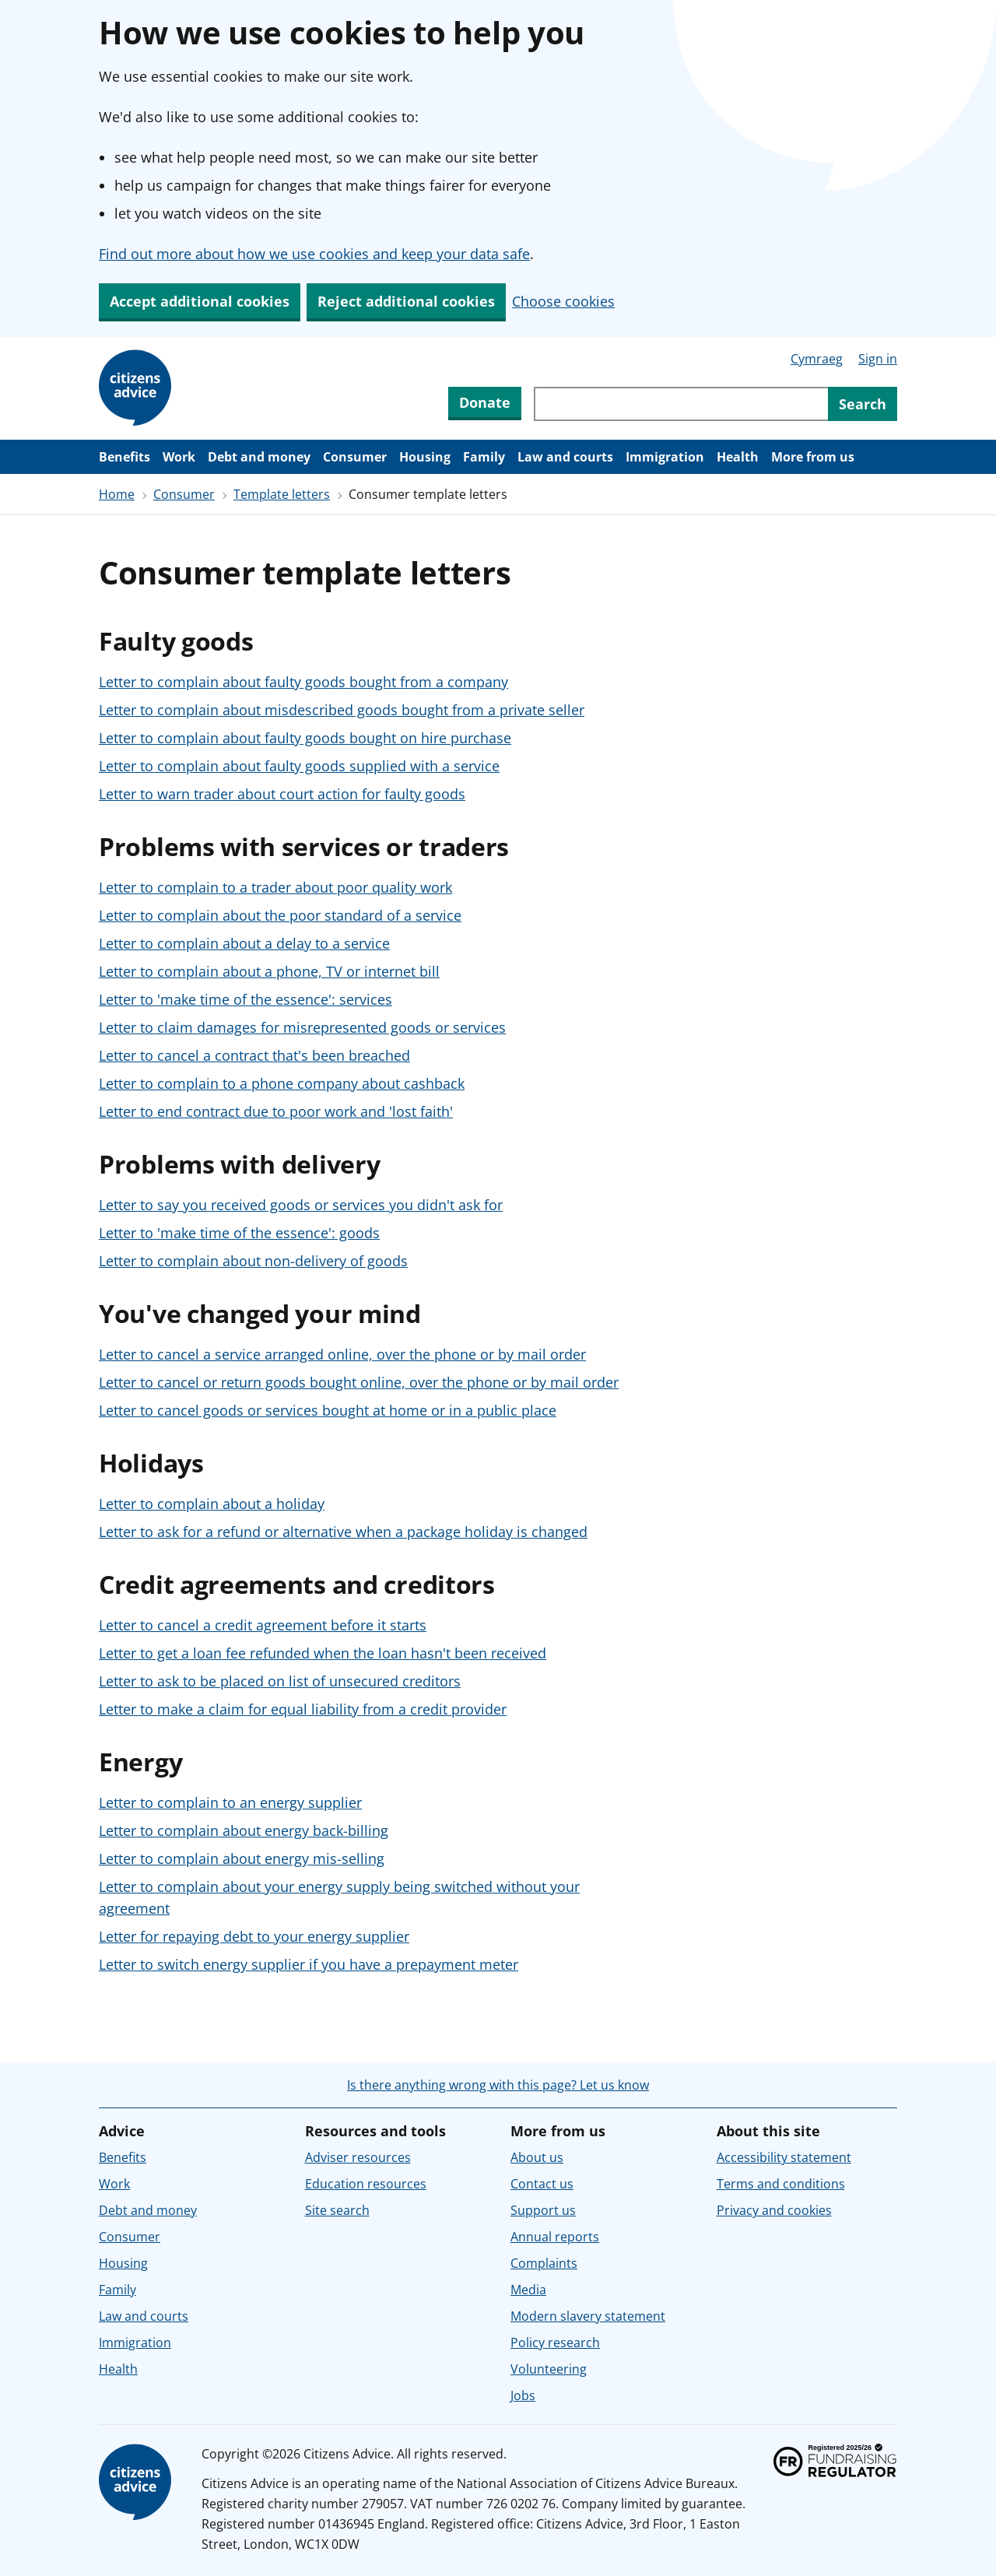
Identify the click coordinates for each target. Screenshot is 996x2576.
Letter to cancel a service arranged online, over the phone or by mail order (342, 1354)
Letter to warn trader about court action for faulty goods (282, 793)
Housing (425, 456)
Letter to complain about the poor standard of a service (280, 915)
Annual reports (554, 2236)
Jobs (522, 2395)
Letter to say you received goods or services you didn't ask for (301, 1204)
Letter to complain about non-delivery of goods (253, 1260)
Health (738, 456)
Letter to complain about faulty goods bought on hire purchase (305, 737)
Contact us (541, 2183)
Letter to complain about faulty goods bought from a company (303, 681)
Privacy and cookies (774, 2210)
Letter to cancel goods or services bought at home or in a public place (327, 1410)
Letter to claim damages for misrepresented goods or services (302, 1027)
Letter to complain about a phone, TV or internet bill (269, 971)
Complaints (543, 2263)
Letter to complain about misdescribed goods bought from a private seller (341, 709)
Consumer (355, 456)
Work (179, 456)
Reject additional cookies (406, 301)
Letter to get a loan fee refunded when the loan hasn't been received (322, 1653)
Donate (484, 402)
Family (484, 456)
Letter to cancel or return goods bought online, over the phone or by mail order (359, 1382)
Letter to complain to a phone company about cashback (282, 1083)
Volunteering (548, 2369)
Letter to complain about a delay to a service (244, 943)
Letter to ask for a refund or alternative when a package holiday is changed (343, 1531)
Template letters (281, 494)
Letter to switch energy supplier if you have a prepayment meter (308, 1964)
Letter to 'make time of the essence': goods (239, 1232)
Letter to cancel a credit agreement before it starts (262, 1625)
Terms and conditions (781, 2183)
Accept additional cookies (199, 301)
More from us (812, 456)
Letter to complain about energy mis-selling (241, 1858)
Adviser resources (358, 2157)
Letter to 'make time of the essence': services (245, 999)
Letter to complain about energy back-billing (243, 1830)
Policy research (555, 2342)
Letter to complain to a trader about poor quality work (275, 887)
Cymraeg (817, 358)
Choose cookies (563, 301)
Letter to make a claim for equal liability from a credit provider (303, 1709)
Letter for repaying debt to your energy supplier (254, 1936)
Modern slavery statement (587, 2316)
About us (536, 2157)
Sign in (877, 358)
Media (528, 2289)
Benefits (124, 456)
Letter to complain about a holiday (211, 1503)
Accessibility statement (784, 2157)
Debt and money (259, 456)
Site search (337, 2210)
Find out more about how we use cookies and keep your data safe (314, 253)
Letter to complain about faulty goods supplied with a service (299, 765)
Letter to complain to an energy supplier (230, 1802)
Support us (543, 2210)
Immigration (665, 456)
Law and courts (565, 456)
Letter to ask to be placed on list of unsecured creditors (280, 1681)
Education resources (365, 2183)
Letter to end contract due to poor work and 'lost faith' (276, 1111)
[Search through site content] (681, 404)
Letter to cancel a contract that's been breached (254, 1055)
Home (117, 494)
